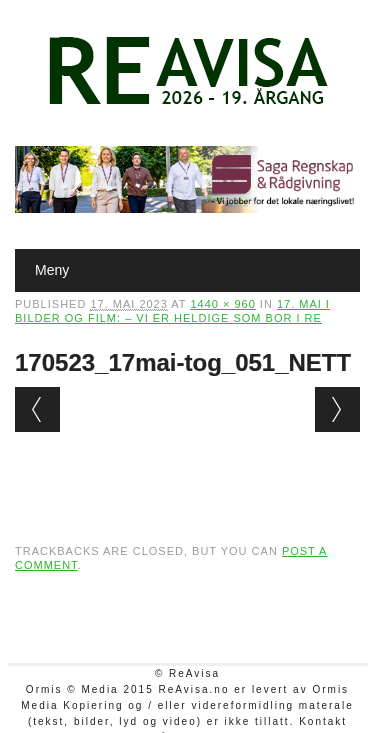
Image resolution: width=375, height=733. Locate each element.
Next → (337, 409)
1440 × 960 (222, 304)
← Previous (37, 409)
